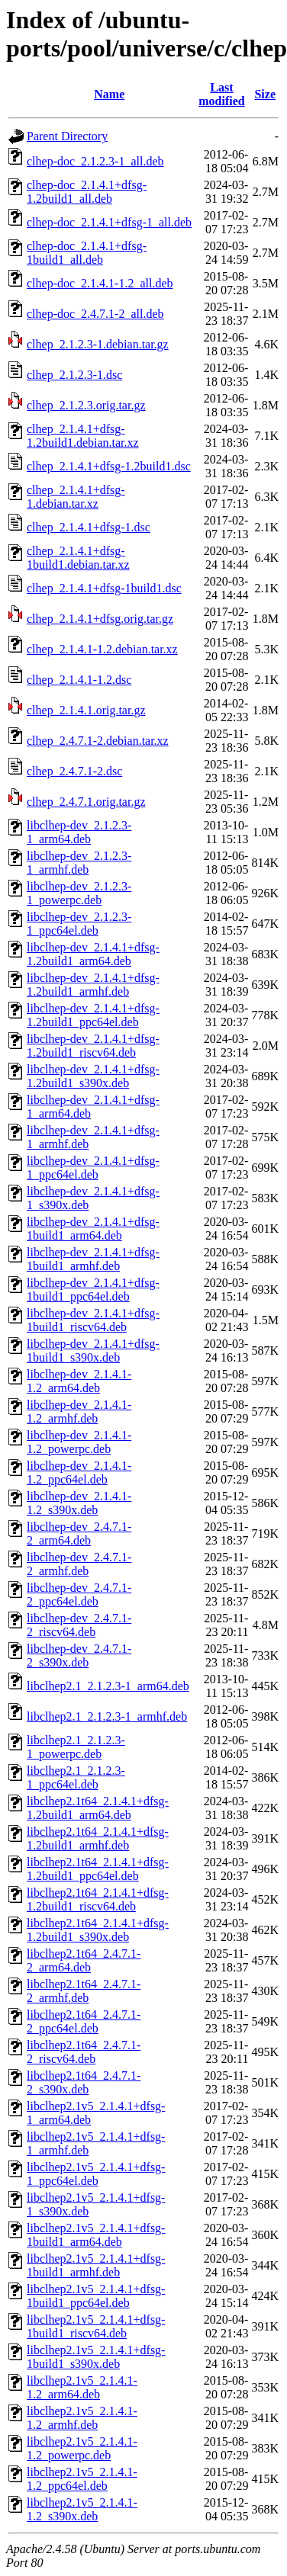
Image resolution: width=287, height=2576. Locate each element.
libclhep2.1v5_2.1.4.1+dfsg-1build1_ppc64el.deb (96, 2295)
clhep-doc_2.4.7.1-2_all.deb (95, 313)
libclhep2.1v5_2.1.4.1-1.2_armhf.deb (82, 2417)
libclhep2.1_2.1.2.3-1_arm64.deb (108, 1685)
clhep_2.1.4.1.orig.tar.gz (86, 710)
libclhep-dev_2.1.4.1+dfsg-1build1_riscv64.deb (93, 1320)
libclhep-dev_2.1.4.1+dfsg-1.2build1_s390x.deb (93, 1076)
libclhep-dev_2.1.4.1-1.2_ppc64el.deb (79, 1472)
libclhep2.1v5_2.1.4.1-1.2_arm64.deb (82, 2387)
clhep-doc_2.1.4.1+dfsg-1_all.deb (109, 222)
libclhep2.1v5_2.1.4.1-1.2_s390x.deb (82, 2509)
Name (109, 94)
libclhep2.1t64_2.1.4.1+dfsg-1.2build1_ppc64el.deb (98, 1869)
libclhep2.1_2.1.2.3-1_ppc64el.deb (76, 1777)
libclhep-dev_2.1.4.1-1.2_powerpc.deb (79, 1442)
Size (265, 94)
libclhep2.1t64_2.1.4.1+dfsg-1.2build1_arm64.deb (98, 1808)
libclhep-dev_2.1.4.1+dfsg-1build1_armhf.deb (93, 1259)
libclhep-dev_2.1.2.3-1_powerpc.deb (79, 893)
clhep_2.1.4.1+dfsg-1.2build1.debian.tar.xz (83, 435)
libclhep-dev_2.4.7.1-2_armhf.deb (79, 1564)
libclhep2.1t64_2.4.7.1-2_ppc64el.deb (83, 2021)
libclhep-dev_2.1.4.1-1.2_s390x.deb (79, 1503)
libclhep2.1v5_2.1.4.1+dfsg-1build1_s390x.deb (96, 2356)
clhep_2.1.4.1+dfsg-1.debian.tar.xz (76, 496)
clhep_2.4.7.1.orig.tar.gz (86, 801)
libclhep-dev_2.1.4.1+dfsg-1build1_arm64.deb (93, 1228)
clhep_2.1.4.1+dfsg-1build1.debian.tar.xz (78, 557)
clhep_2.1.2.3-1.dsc (74, 374)
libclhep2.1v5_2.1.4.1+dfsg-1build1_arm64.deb (96, 2235)
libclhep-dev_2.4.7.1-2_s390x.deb (79, 1655)
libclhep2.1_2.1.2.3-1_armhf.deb (107, 1716)
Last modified (221, 94)
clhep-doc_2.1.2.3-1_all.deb (95, 161)
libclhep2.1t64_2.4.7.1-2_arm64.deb (83, 1960)
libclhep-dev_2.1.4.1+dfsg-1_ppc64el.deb (93, 1167)
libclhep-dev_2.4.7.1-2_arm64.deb (79, 1533)
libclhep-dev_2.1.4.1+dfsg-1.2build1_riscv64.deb (93, 1045)
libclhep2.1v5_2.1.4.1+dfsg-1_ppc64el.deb (96, 2174)
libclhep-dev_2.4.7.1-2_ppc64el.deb (79, 1594)
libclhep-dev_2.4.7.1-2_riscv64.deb (79, 1625)
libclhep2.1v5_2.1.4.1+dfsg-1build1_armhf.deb (96, 2265)
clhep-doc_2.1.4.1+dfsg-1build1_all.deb (87, 252)
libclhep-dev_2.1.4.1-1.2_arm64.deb (79, 1381)
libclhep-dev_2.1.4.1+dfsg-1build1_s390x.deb (93, 1350)
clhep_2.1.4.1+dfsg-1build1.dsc (104, 588)
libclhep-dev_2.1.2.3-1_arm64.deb (79, 832)
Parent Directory (67, 136)
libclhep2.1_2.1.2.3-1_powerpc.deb (76, 1747)
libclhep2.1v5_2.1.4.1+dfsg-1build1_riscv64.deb (96, 2326)
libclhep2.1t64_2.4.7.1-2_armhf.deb (83, 1991)
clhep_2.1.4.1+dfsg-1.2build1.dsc (109, 466)
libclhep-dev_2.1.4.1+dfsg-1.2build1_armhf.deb (93, 984)
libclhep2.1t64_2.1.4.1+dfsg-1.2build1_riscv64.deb (98, 1899)
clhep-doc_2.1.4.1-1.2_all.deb (100, 283)
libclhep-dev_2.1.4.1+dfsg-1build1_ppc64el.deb (93, 1289)
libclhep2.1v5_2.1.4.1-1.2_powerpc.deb (82, 2448)
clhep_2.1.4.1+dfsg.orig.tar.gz (100, 618)
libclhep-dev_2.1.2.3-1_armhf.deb (79, 862)
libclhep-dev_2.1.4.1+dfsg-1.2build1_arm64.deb (93, 954)
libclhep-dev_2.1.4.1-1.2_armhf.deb (79, 1411)
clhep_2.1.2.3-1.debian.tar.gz (98, 344)
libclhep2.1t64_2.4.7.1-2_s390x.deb (83, 2082)
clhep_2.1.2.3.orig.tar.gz (86, 405)
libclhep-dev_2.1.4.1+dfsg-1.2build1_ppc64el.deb (93, 1015)
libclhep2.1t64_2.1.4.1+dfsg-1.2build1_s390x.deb (98, 1930)
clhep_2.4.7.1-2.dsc (74, 771)
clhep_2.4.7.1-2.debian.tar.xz (98, 740)
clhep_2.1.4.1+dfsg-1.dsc (88, 527)
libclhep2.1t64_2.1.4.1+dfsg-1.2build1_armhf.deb (98, 1838)
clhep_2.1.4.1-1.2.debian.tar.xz (102, 649)
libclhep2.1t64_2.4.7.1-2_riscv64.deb (83, 2052)
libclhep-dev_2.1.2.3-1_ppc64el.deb (79, 923)
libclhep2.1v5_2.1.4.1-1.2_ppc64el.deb (82, 2478)
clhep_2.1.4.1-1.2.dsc (79, 679)
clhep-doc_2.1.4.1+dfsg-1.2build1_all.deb (87, 191)
